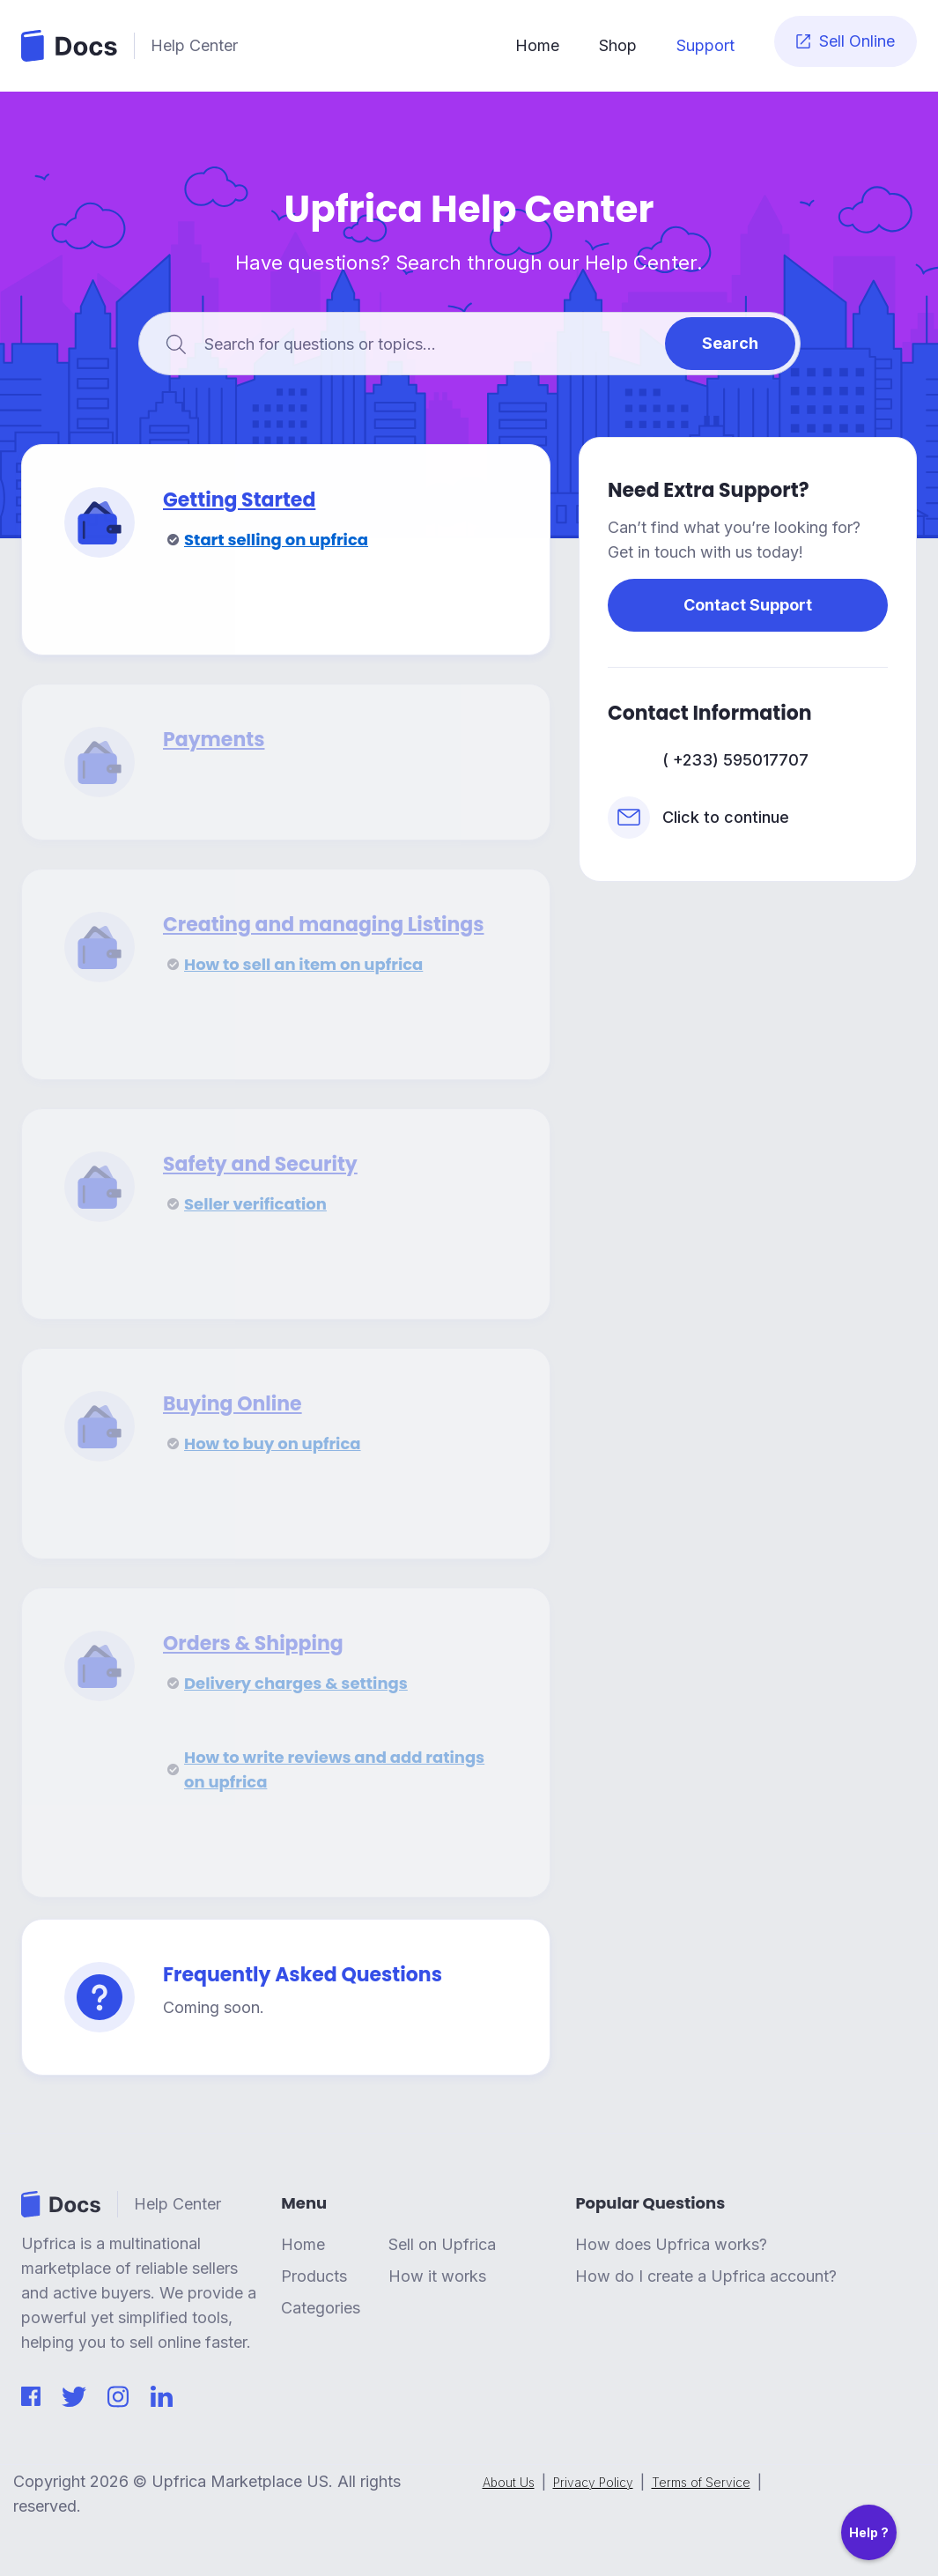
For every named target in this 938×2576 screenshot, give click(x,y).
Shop (618, 45)
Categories (320, 2308)
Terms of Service (701, 2483)
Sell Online (845, 41)
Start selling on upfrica (276, 540)
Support (705, 45)
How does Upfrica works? (671, 2245)
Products (314, 2276)
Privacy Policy (593, 2483)
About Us (509, 2483)
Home (537, 45)
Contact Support (747, 605)
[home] (257, 46)
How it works (437, 2276)
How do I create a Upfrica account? (706, 2276)
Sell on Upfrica (442, 2245)
